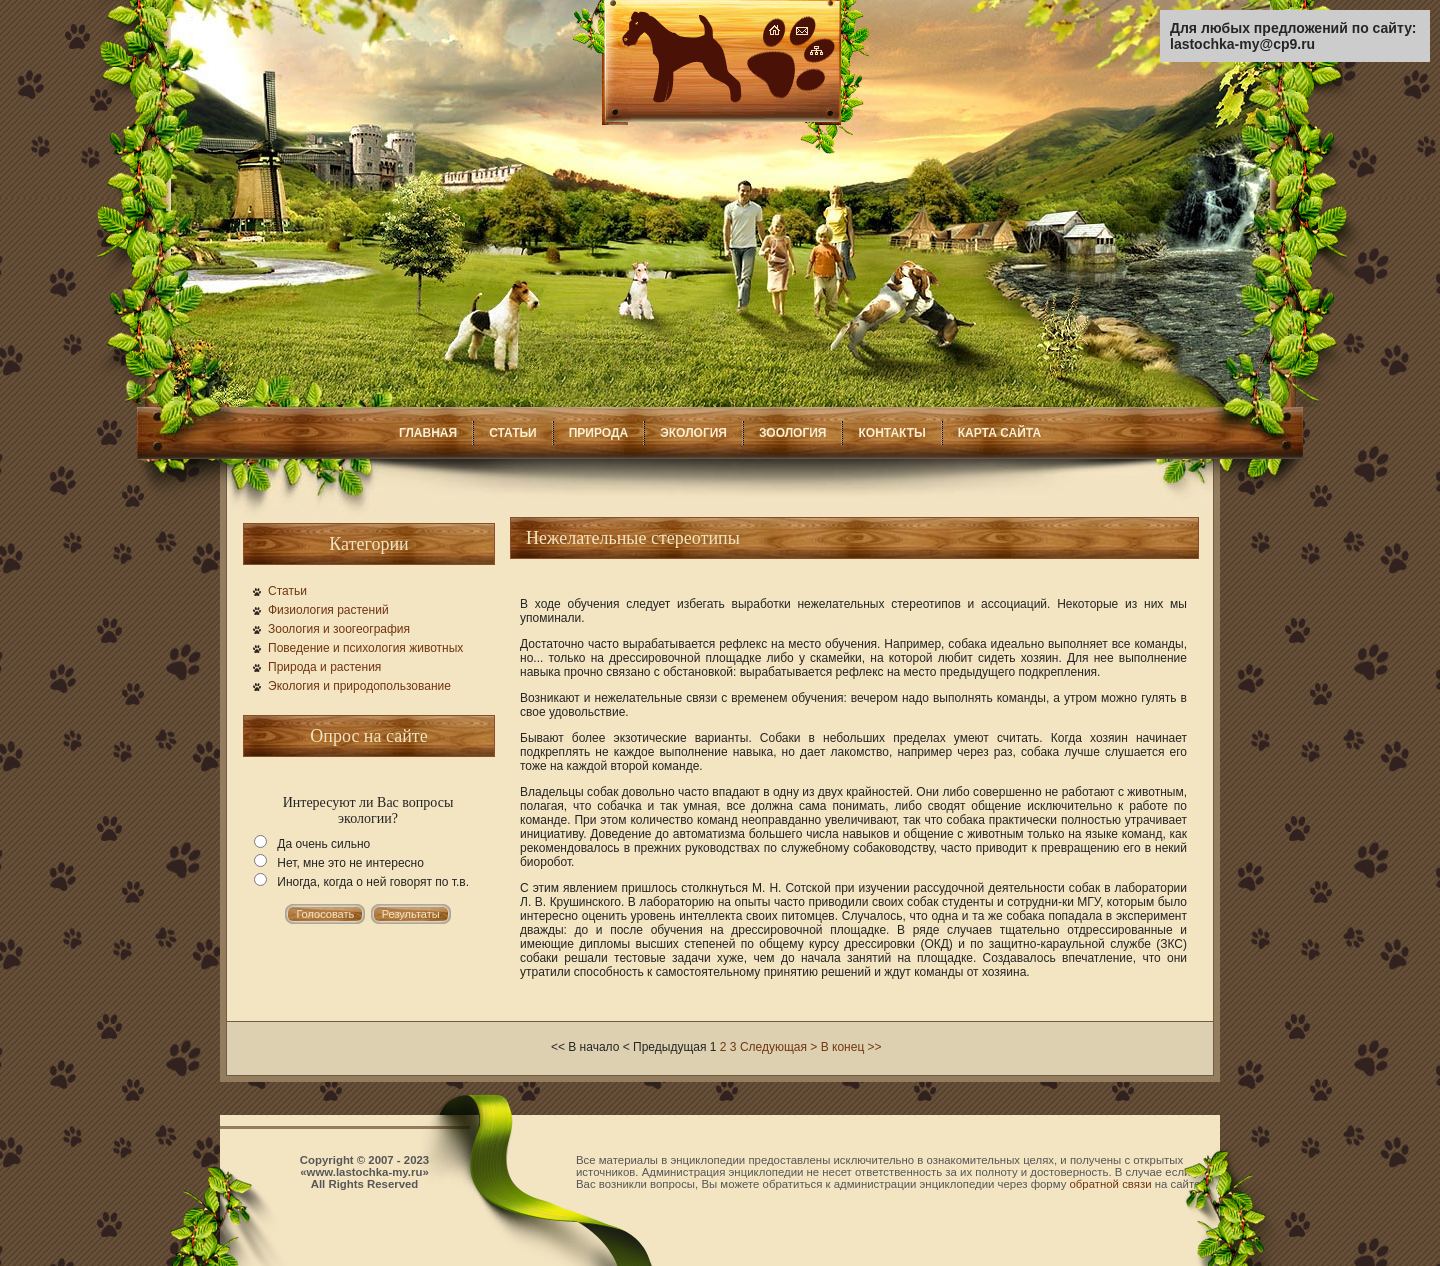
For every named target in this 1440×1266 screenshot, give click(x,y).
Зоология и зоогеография (339, 629)
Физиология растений (328, 610)
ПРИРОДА (599, 433)
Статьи (287, 591)
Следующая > (778, 1047)
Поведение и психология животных (365, 648)
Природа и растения (324, 667)
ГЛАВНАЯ (428, 433)
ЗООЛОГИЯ (793, 433)
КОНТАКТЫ (891, 433)
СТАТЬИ (513, 433)
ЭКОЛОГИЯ (693, 433)
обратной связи (1111, 1184)
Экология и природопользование (359, 686)
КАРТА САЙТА (999, 433)
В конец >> (851, 1047)
